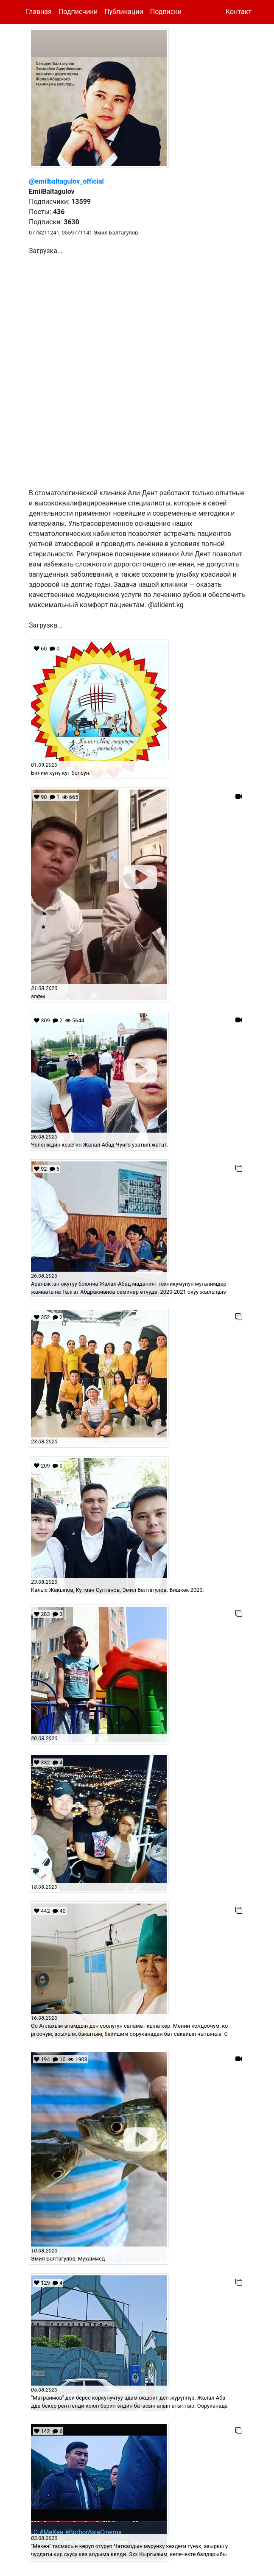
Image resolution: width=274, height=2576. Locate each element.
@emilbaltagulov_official (66, 181)
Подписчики (78, 12)
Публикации (123, 12)
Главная (39, 12)
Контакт (239, 12)
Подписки (166, 12)
